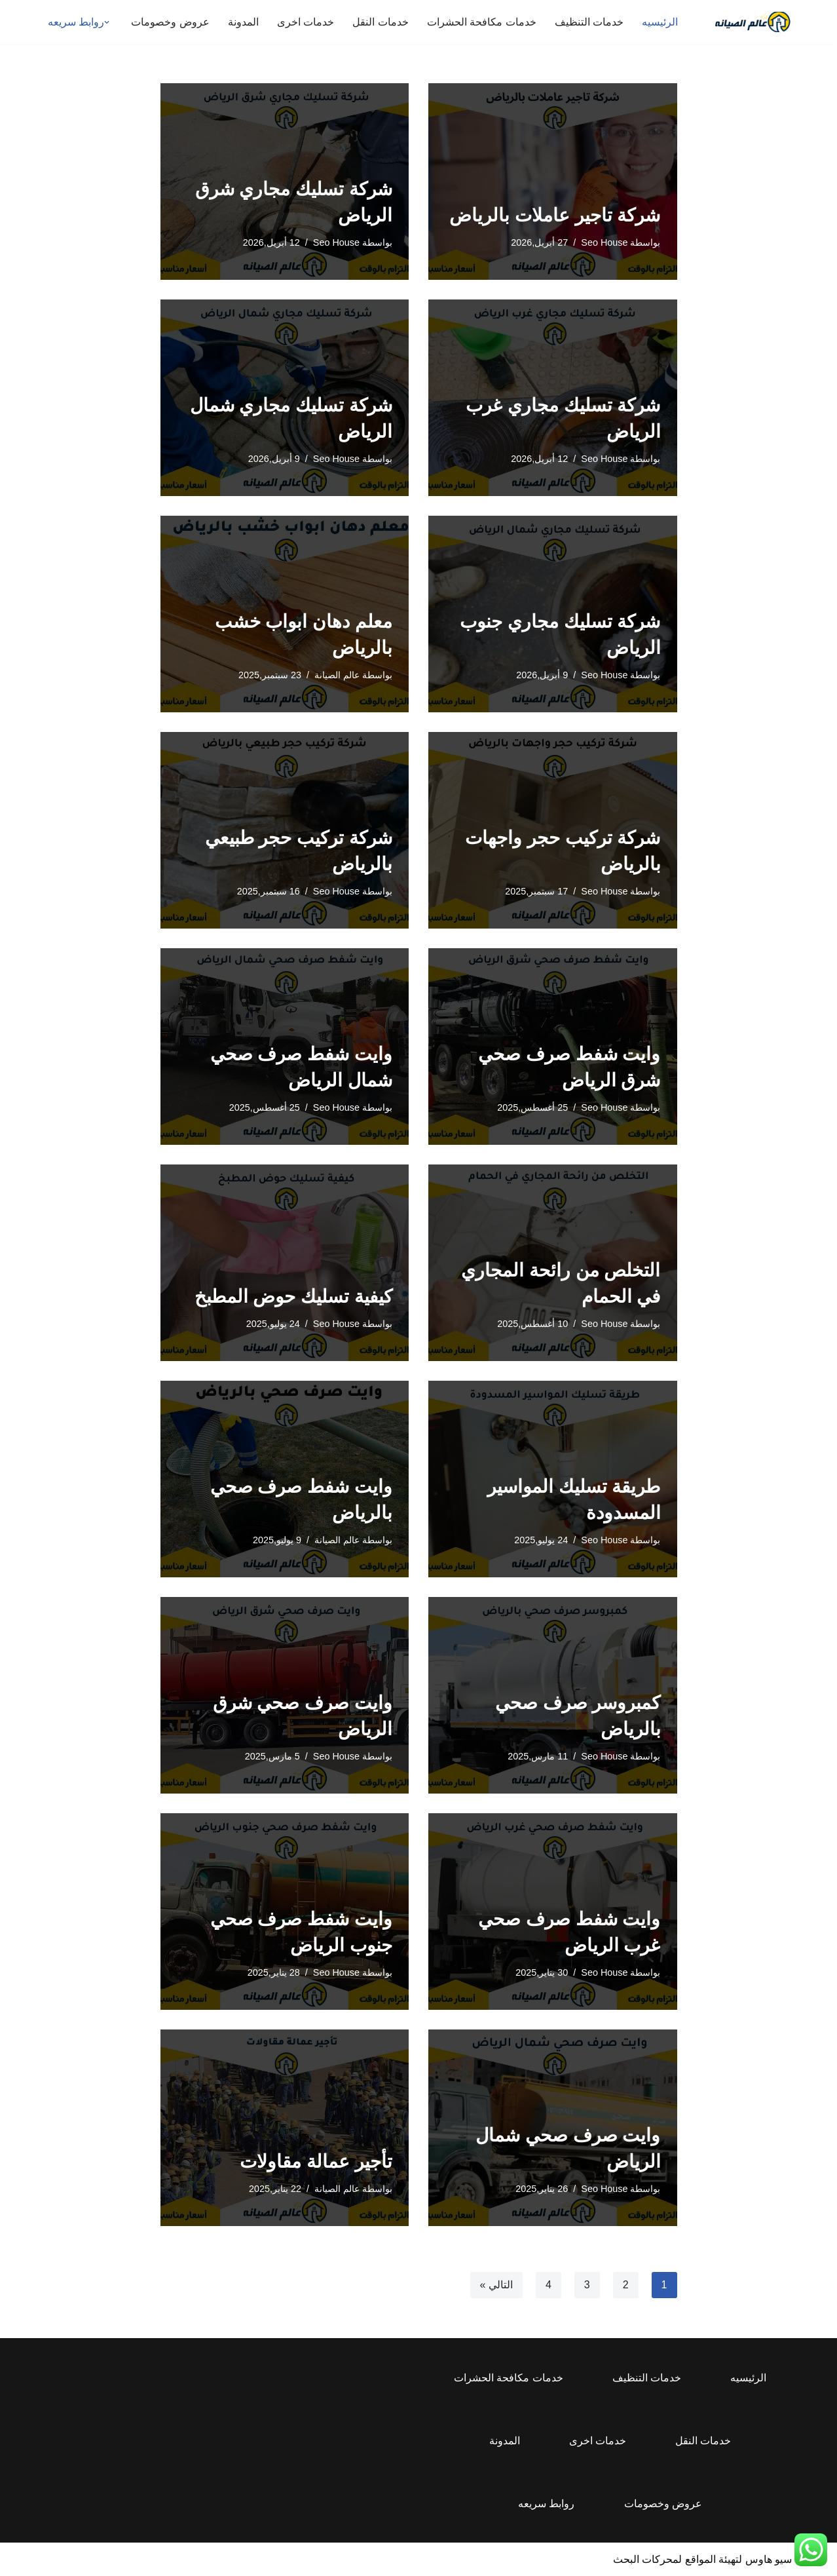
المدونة (243, 22)
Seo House (604, 242)
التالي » (496, 2284)
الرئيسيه (660, 22)
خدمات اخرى (305, 22)
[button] (106, 22)
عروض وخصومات (170, 22)
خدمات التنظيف (589, 22)
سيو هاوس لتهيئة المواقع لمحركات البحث (702, 2559)
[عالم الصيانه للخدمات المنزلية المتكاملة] (752, 22)
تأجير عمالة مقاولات (316, 2161)
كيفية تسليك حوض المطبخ (293, 1296)
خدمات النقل (380, 22)
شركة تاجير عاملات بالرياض (554, 215)
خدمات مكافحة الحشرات (481, 22)
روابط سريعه (546, 2503)
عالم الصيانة (337, 675)
